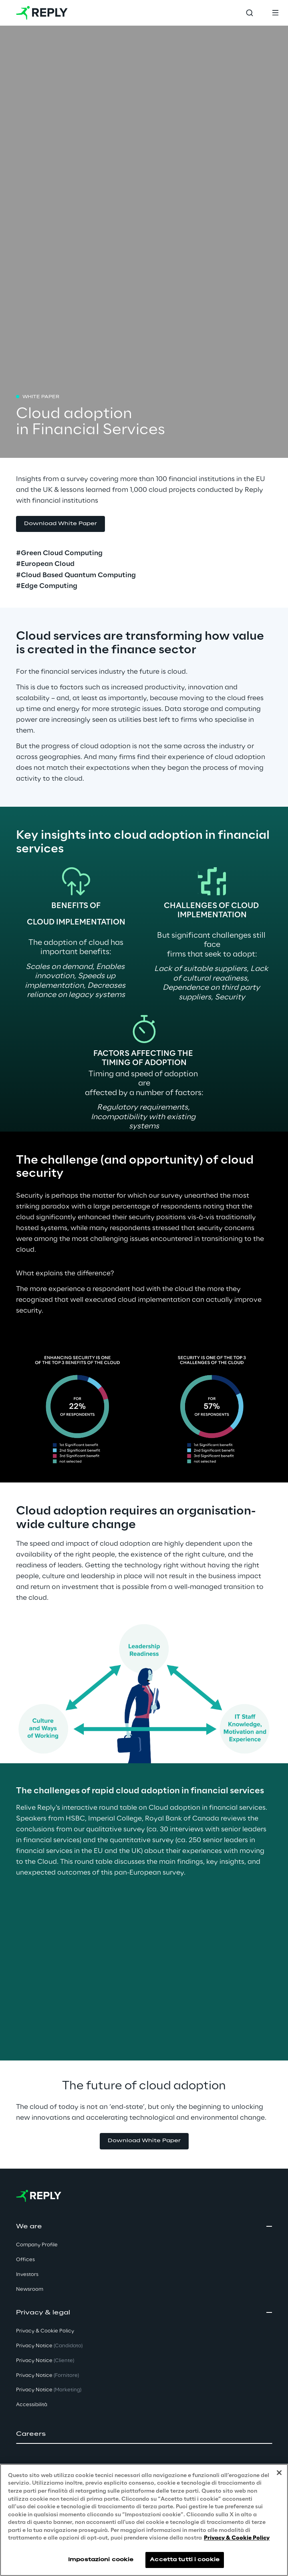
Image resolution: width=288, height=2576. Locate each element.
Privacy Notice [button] (49, 2345)
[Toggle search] (249, 13)
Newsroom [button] (29, 2289)
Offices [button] (25, 2259)
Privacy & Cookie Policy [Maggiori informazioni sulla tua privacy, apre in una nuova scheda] (237, 2538)
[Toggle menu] (275, 13)
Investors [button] (27, 2274)
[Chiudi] (279, 2472)
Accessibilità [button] (31, 2404)
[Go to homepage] (42, 13)
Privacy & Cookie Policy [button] (45, 2331)
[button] (144, 2434)
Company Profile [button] (37, 2245)
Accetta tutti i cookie (185, 2559)
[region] (144, 2520)
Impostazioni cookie (100, 2559)
